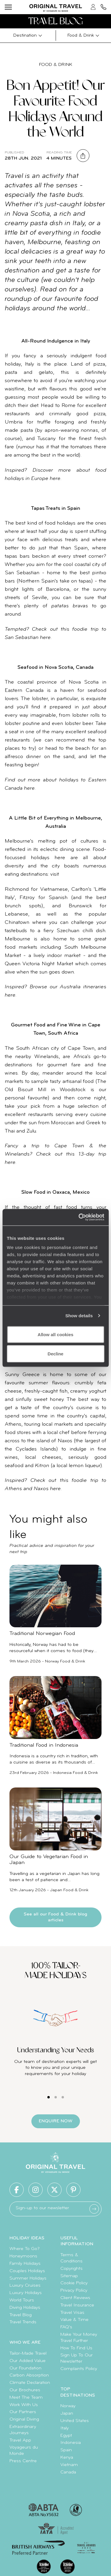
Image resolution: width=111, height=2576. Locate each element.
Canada (68, 2472)
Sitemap (69, 2276)
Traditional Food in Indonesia (43, 1745)
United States (74, 2420)
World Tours (21, 2300)
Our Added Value (27, 2360)
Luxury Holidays (25, 2293)
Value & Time (74, 2319)
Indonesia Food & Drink (75, 1773)
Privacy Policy (73, 2290)
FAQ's (66, 2327)
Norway (67, 2406)
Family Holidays (25, 2263)
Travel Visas (72, 2312)
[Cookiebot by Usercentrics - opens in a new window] (79, 1217)
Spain (66, 2450)
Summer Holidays (27, 2278)
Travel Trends (22, 2322)
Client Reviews (75, 2298)
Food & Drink (55, 64)
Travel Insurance (77, 2305)
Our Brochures (24, 2390)
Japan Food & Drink (69, 1890)
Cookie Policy (74, 2283)
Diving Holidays (24, 2307)
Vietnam (69, 2465)
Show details (79, 1315)
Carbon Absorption (29, 2375)
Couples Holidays (27, 2271)
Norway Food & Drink (65, 1661)
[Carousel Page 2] (55, 2097)
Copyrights (71, 2268)
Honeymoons (23, 2256)
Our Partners (22, 2412)
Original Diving (24, 2419)
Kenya (66, 2457)
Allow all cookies (55, 1334)
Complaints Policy (78, 2368)
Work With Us (23, 2405)
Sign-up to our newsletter (42, 2208)
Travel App (20, 2440)
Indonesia (70, 2442)
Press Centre (23, 2461)
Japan (66, 2413)
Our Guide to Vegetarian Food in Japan (48, 1860)
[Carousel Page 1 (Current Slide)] (48, 2097)
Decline (55, 1353)
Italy (64, 2428)
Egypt (66, 2435)
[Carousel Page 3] (63, 2097)
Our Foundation (25, 2368)
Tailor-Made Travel (27, 2353)
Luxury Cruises (25, 2285)
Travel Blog (20, 2315)
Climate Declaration (29, 2382)
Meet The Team (26, 2397)
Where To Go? (24, 2248)
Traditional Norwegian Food (42, 1633)
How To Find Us (76, 2348)
